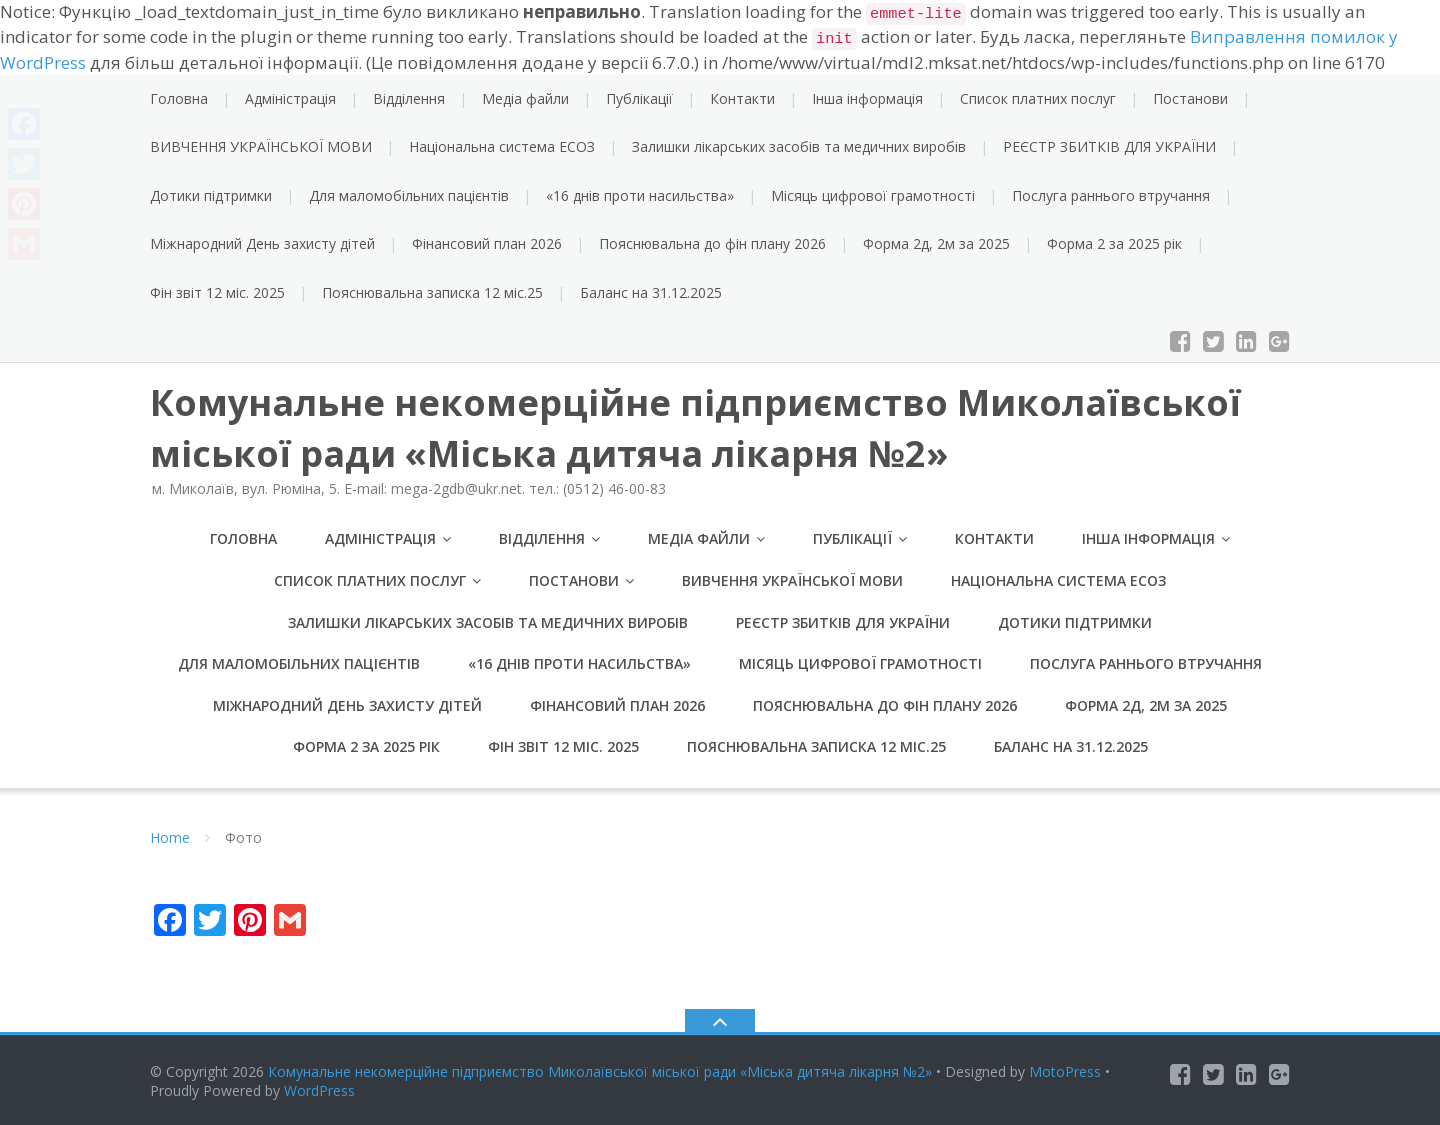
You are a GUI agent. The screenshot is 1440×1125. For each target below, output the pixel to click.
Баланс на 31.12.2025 (651, 292)
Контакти (742, 98)
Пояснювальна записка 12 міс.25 (432, 292)
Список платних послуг (1038, 98)
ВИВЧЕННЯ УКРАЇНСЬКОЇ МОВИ (261, 146)
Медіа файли (525, 98)
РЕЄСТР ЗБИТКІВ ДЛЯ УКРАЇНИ (1109, 146)
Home (170, 838)
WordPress (319, 1091)
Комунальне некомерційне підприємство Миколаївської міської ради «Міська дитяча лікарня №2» (600, 1071)
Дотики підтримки (211, 195)
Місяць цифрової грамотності (873, 195)
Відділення (409, 98)
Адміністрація (290, 98)
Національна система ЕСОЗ (502, 146)
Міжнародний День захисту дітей (262, 243)
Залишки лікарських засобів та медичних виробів (799, 146)
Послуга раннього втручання (1111, 195)
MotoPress (1065, 1071)
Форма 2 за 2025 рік (1114, 243)
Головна (179, 98)
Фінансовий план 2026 (487, 243)
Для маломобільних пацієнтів (409, 195)
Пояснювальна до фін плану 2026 (712, 243)
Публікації (639, 98)
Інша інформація (867, 98)
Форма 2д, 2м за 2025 (936, 243)
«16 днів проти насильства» (640, 195)
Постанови (1190, 98)
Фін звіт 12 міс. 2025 (217, 292)
